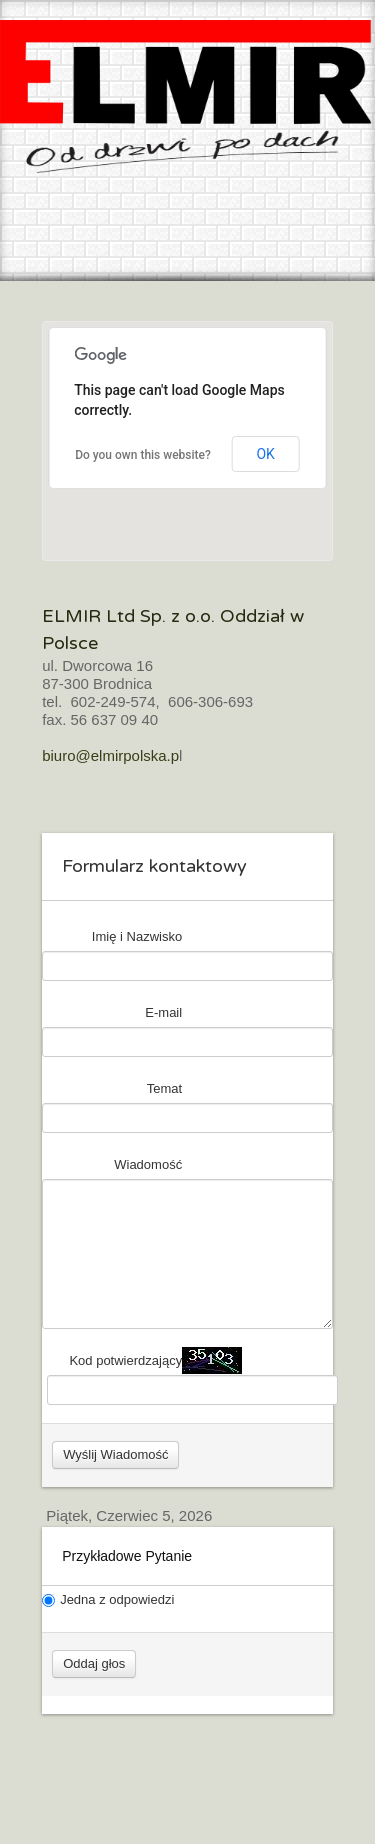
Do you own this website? (143, 455)
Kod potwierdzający (125, 1360)
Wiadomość (148, 1164)
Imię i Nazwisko (137, 936)
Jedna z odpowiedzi (108, 1599)
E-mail (163, 1012)
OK (265, 454)
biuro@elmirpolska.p (110, 755)
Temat (164, 1088)
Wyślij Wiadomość (115, 1454)
